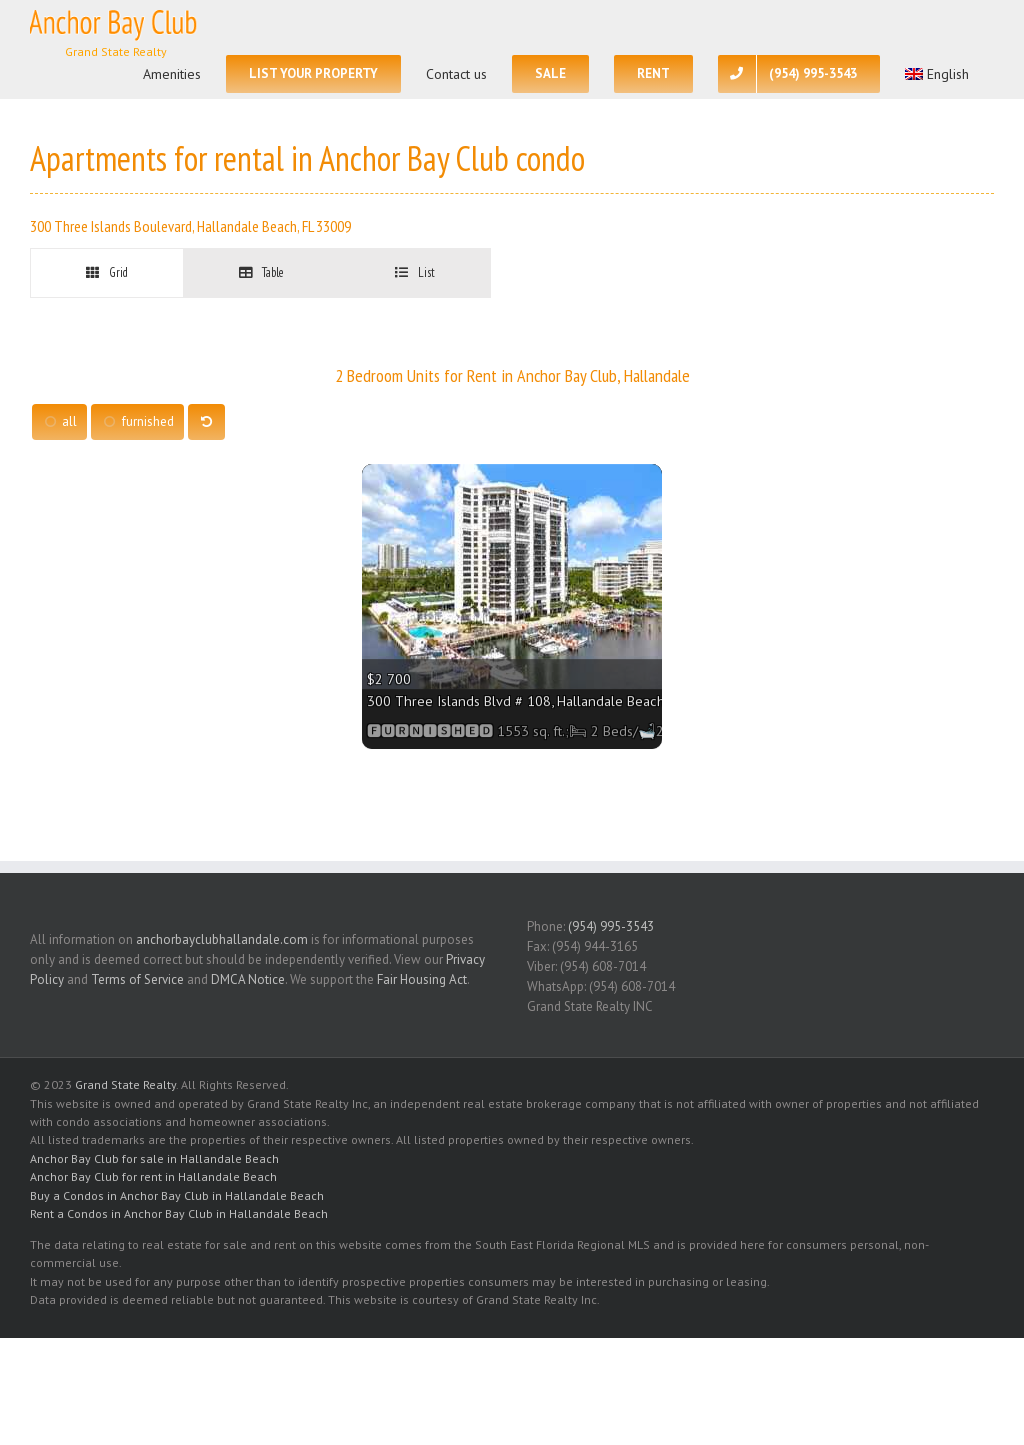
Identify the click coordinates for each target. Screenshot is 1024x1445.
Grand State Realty (125, 1084)
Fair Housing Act (422, 979)
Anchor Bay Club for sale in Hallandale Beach (154, 1158)
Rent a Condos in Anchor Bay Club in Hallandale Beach (179, 1213)
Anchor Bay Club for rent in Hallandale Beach (153, 1176)
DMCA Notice (248, 979)
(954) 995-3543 (611, 926)
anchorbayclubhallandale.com (222, 939)
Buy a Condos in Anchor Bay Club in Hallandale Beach (177, 1195)
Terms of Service (137, 979)
